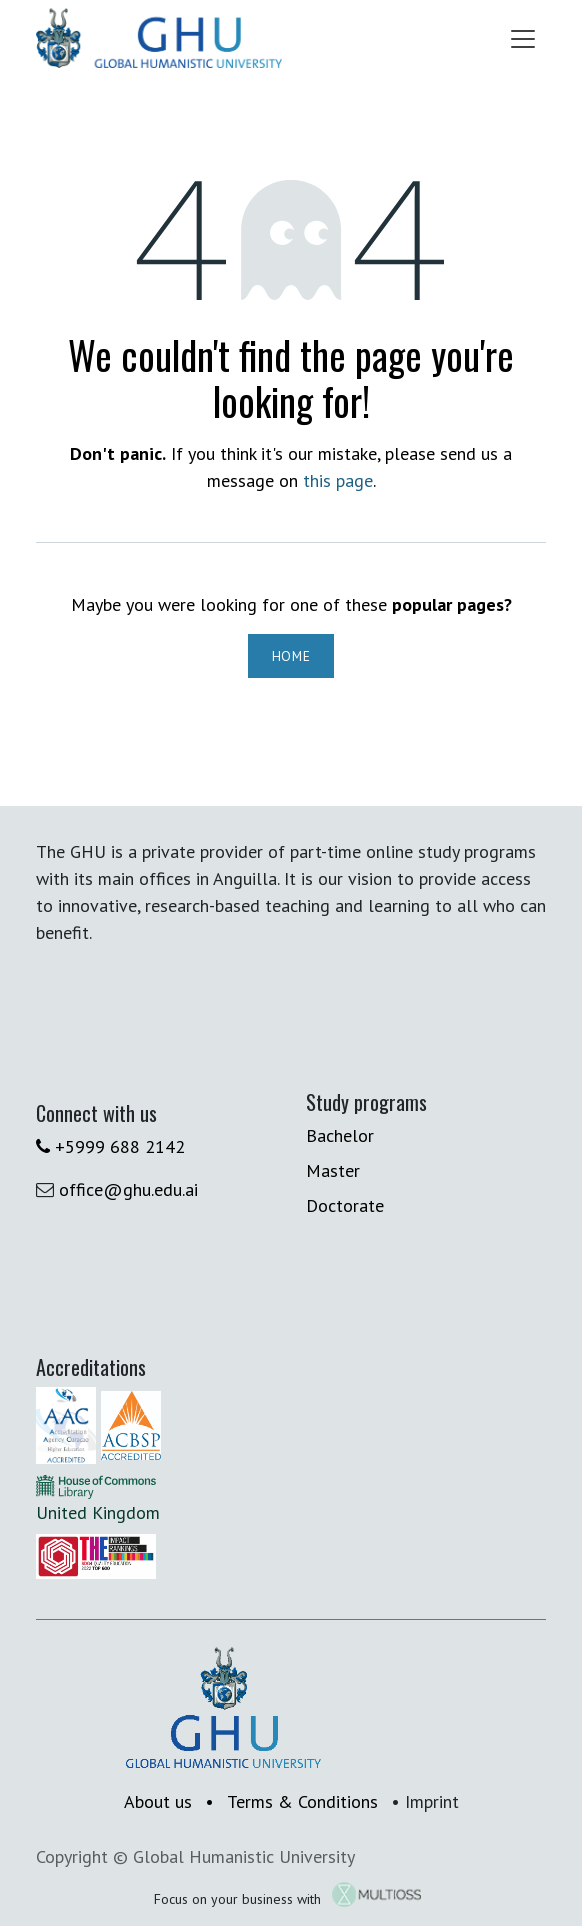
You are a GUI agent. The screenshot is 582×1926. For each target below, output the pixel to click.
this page (338, 480)
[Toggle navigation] (523, 38)
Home (291, 656)
